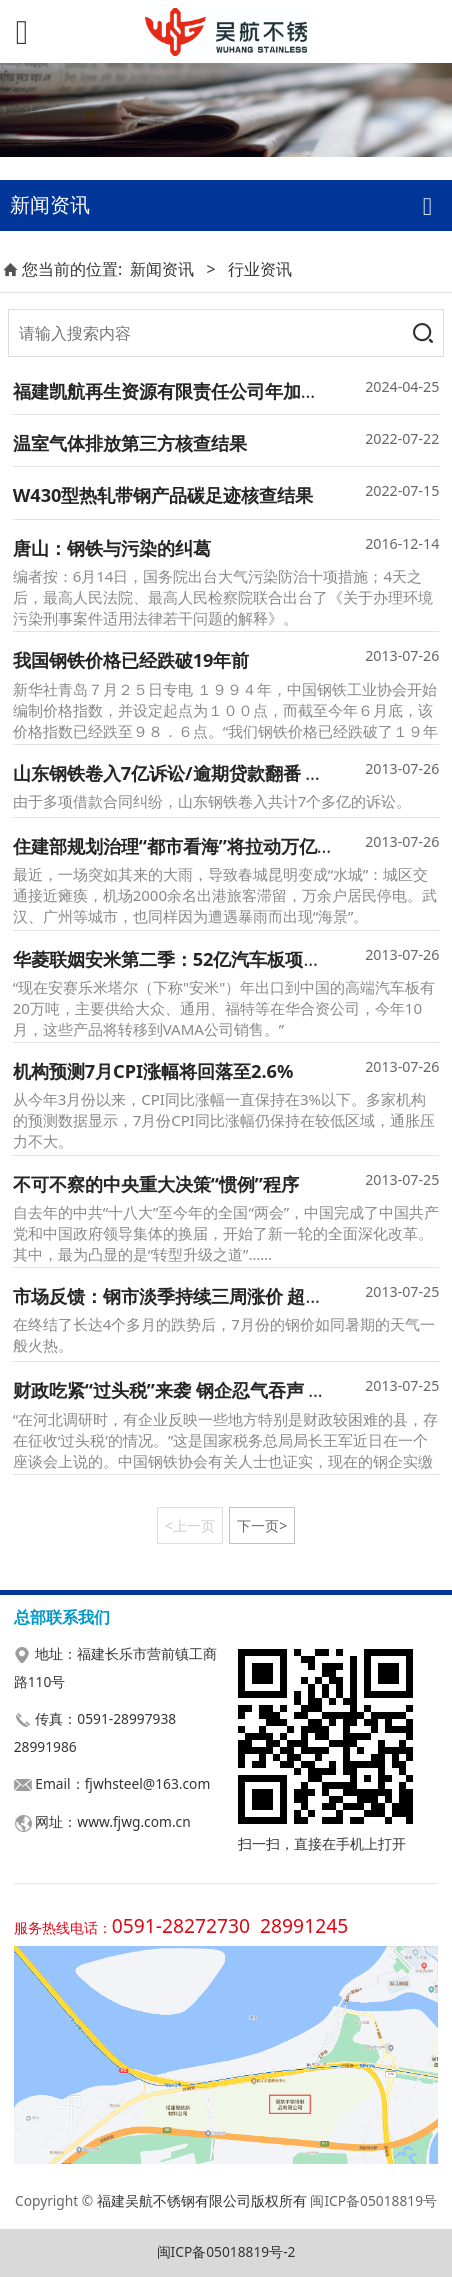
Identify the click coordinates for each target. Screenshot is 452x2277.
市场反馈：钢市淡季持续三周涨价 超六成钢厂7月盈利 (227, 1296)
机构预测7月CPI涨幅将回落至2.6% (153, 1071)
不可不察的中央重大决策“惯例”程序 (156, 1184)
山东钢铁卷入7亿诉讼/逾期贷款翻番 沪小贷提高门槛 (222, 773)
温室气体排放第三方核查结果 (130, 443)
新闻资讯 (162, 269)
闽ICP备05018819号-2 (226, 2251)
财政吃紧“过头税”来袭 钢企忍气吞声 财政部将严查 (215, 1390)
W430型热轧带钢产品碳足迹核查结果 (163, 495)
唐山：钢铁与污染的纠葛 (112, 548)
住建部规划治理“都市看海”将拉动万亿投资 (183, 846)
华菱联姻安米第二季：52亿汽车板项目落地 (185, 959)
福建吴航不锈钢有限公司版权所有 (202, 2200)
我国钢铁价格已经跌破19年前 (131, 660)
